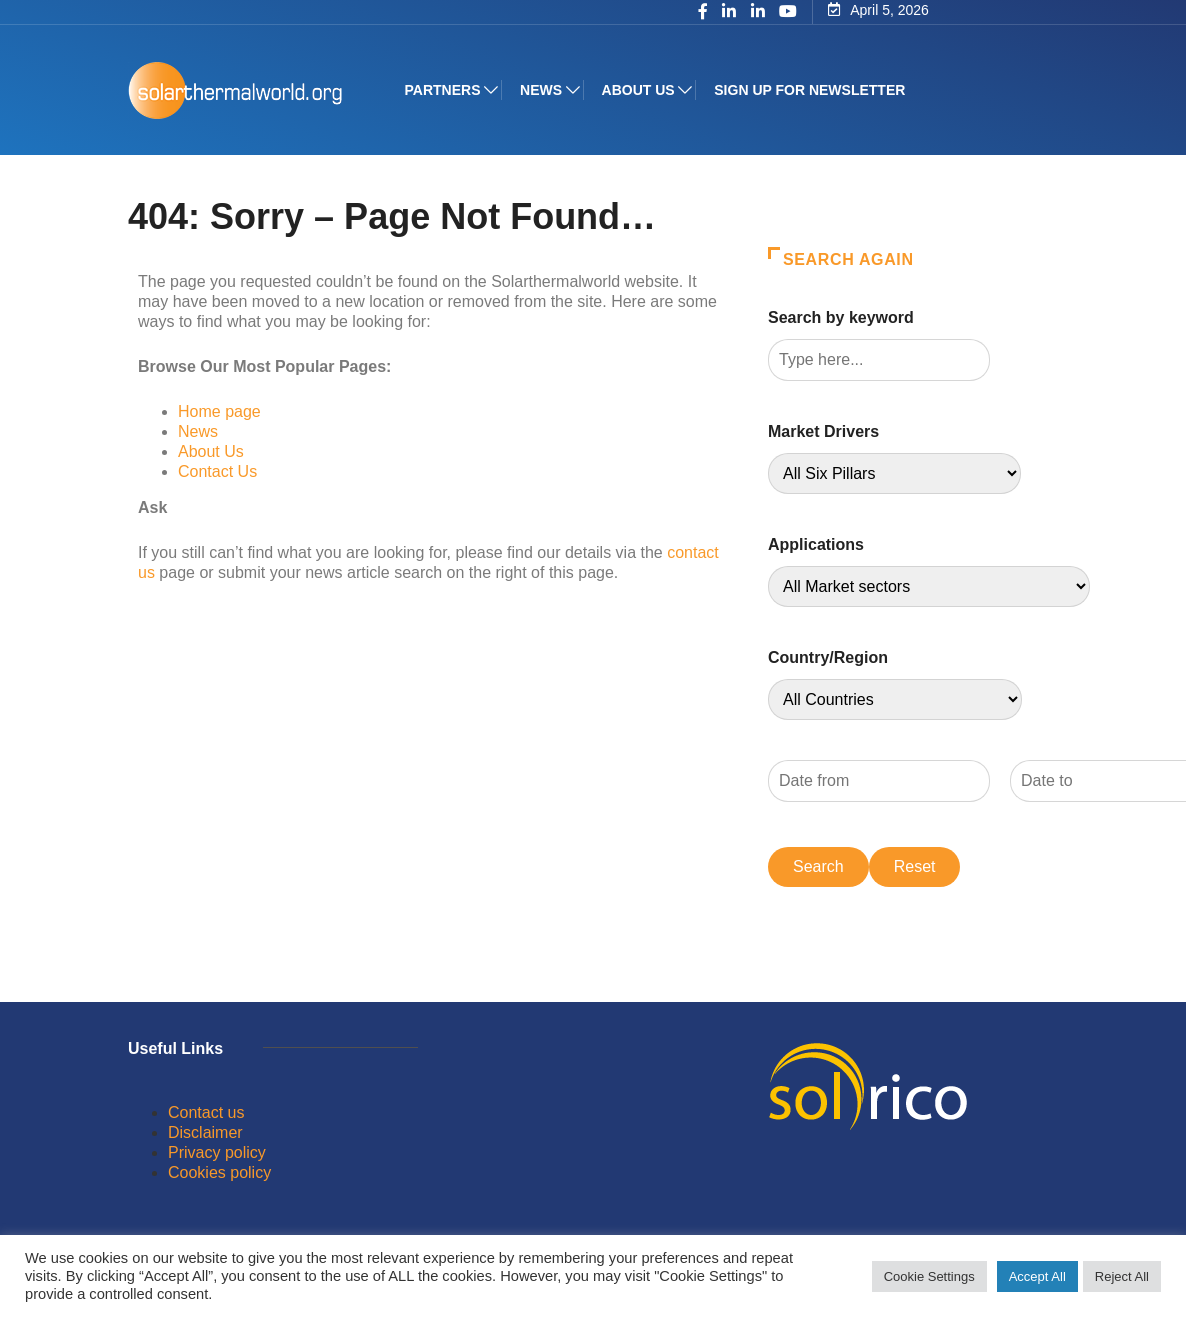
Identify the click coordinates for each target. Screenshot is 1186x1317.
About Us (211, 451)
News (543, 90)
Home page (219, 411)
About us (639, 90)
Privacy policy (217, 1152)
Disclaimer (205, 1132)
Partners (444, 90)
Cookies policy (219, 1172)
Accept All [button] (1037, 1276)
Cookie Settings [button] (929, 1276)
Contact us (206, 1112)
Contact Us (217, 471)
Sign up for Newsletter (811, 90)
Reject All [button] (1122, 1276)
